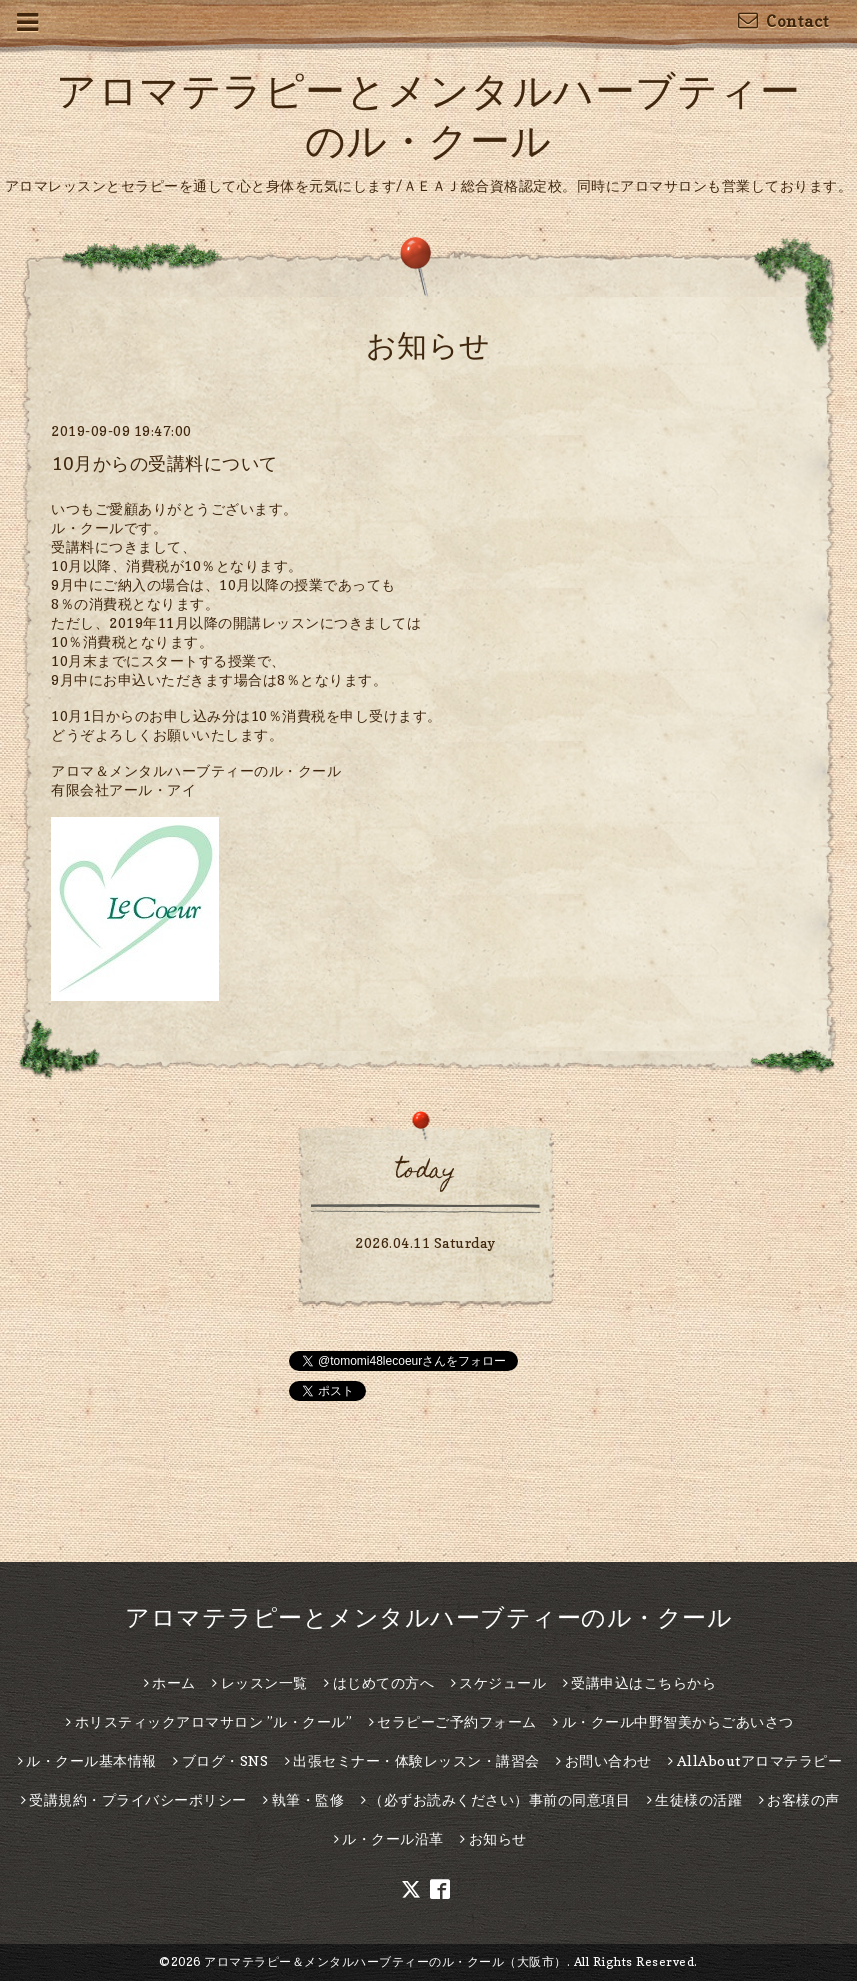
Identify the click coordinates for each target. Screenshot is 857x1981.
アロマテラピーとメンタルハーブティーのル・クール (428, 1617)
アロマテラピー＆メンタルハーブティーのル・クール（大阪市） (385, 1961)
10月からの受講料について (164, 463)
